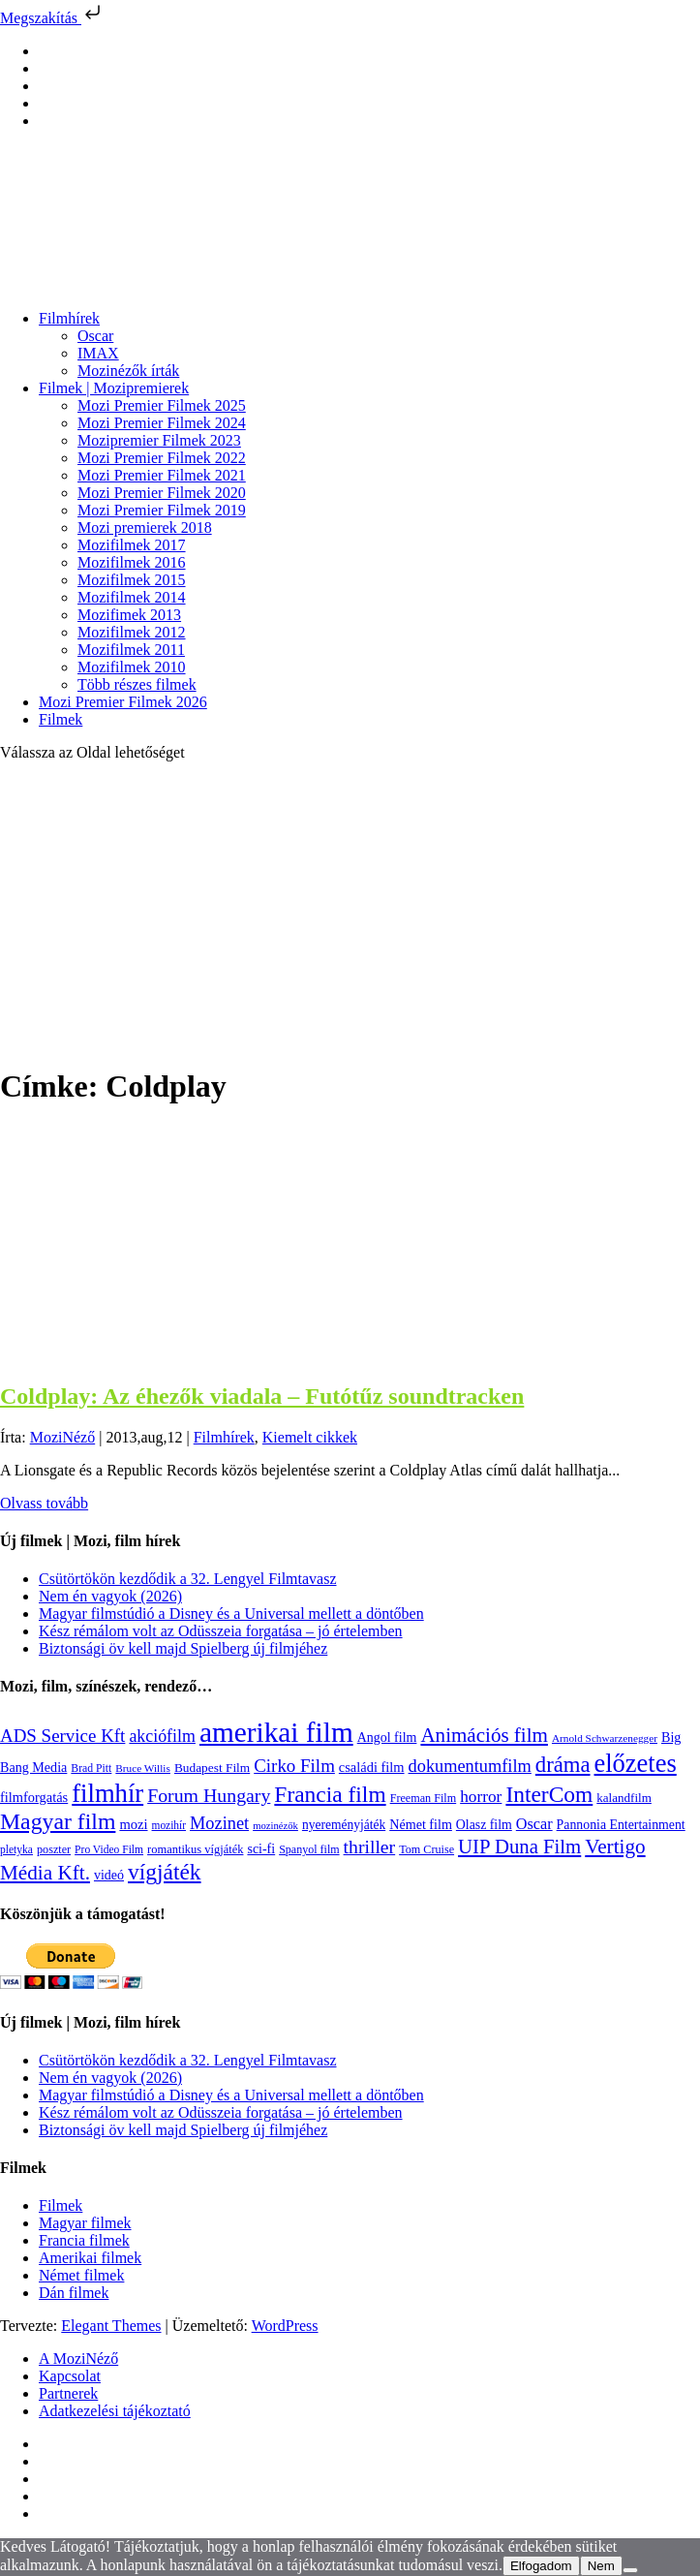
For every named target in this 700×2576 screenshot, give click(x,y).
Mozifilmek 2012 (131, 632)
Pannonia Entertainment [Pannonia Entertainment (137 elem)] (621, 1824)
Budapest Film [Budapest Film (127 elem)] (212, 1767)
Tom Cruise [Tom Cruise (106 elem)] (426, 1849)
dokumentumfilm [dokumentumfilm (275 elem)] (470, 1766)
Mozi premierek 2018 (144, 527)
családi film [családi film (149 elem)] (372, 1767)
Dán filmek (73, 2292)
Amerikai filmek (90, 2258)
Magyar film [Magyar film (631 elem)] (57, 1821)
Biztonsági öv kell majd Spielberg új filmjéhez (183, 1648)
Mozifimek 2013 (129, 614)
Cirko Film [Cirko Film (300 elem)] (294, 1765)
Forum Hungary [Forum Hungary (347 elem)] (208, 1795)
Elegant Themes (111, 2325)
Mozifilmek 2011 (131, 649)
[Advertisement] (350, 912)
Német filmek (81, 2275)
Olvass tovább (44, 1503)
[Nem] (630, 2570)
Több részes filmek (137, 684)
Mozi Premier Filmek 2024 (161, 423)
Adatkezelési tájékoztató (115, 2411)
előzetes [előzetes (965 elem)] (635, 1763)
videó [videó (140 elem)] (109, 1875)
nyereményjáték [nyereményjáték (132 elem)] (343, 1824)
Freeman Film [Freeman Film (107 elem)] (423, 1798)
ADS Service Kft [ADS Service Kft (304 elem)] (62, 1735)
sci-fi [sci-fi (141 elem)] (261, 1849)
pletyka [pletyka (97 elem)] (16, 1850)
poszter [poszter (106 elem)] (54, 1849)
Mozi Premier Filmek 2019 (161, 510)
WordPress (285, 2325)
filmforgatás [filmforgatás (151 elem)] (34, 1797)
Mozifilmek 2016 (131, 562)
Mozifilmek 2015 (131, 580)
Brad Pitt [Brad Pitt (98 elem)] (91, 1768)
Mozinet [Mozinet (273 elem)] (219, 1823)
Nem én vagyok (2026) (110, 1596)
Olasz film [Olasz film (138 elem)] (484, 1824)
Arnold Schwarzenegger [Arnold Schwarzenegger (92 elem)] (604, 1738)
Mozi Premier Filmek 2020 (161, 492)
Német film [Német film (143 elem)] (420, 1824)
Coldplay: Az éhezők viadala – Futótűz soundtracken (262, 1396)
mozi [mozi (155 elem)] (133, 1824)
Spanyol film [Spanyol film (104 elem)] (309, 1849)
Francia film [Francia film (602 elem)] (329, 1794)
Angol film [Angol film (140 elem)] (387, 1737)
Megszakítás (52, 18)
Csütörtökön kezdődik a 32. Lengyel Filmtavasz (188, 1578)
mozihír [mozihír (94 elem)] (169, 1825)
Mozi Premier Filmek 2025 (161, 405)
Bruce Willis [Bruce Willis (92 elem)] (142, 1768)
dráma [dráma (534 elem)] (563, 1765)
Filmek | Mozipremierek (114, 388)
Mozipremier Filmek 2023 (159, 440)
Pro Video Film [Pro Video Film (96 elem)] (109, 1850)
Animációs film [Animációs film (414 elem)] (484, 1735)
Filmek (60, 719)
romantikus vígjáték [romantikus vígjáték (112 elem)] (195, 1849)
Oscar (95, 335)
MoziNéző (63, 1437)
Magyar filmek (85, 2223)
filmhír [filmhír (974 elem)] (107, 1793)
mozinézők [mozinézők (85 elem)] (275, 1825)
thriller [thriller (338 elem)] (370, 1846)
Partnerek (68, 2393)
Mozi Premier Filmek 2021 (161, 475)
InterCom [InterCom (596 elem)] (549, 1794)
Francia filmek (84, 2240)
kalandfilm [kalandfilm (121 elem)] (624, 1797)
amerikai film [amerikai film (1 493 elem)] (276, 1732)
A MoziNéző (78, 2358)
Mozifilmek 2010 (131, 667)
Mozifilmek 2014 (131, 597)
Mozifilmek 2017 (131, 545)
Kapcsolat (70, 2376)
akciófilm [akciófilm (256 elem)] (162, 1736)
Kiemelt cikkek (309, 1437)
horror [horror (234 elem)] (481, 1796)
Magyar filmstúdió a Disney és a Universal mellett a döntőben (231, 1613)
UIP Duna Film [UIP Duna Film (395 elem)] (519, 1846)
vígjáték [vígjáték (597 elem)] (164, 1871)
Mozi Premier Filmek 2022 (161, 458)
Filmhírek (69, 318)
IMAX (98, 353)
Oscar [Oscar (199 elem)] (534, 1824)
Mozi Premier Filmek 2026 (123, 702)
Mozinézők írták (128, 370)
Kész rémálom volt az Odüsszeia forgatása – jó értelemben (221, 1631)
